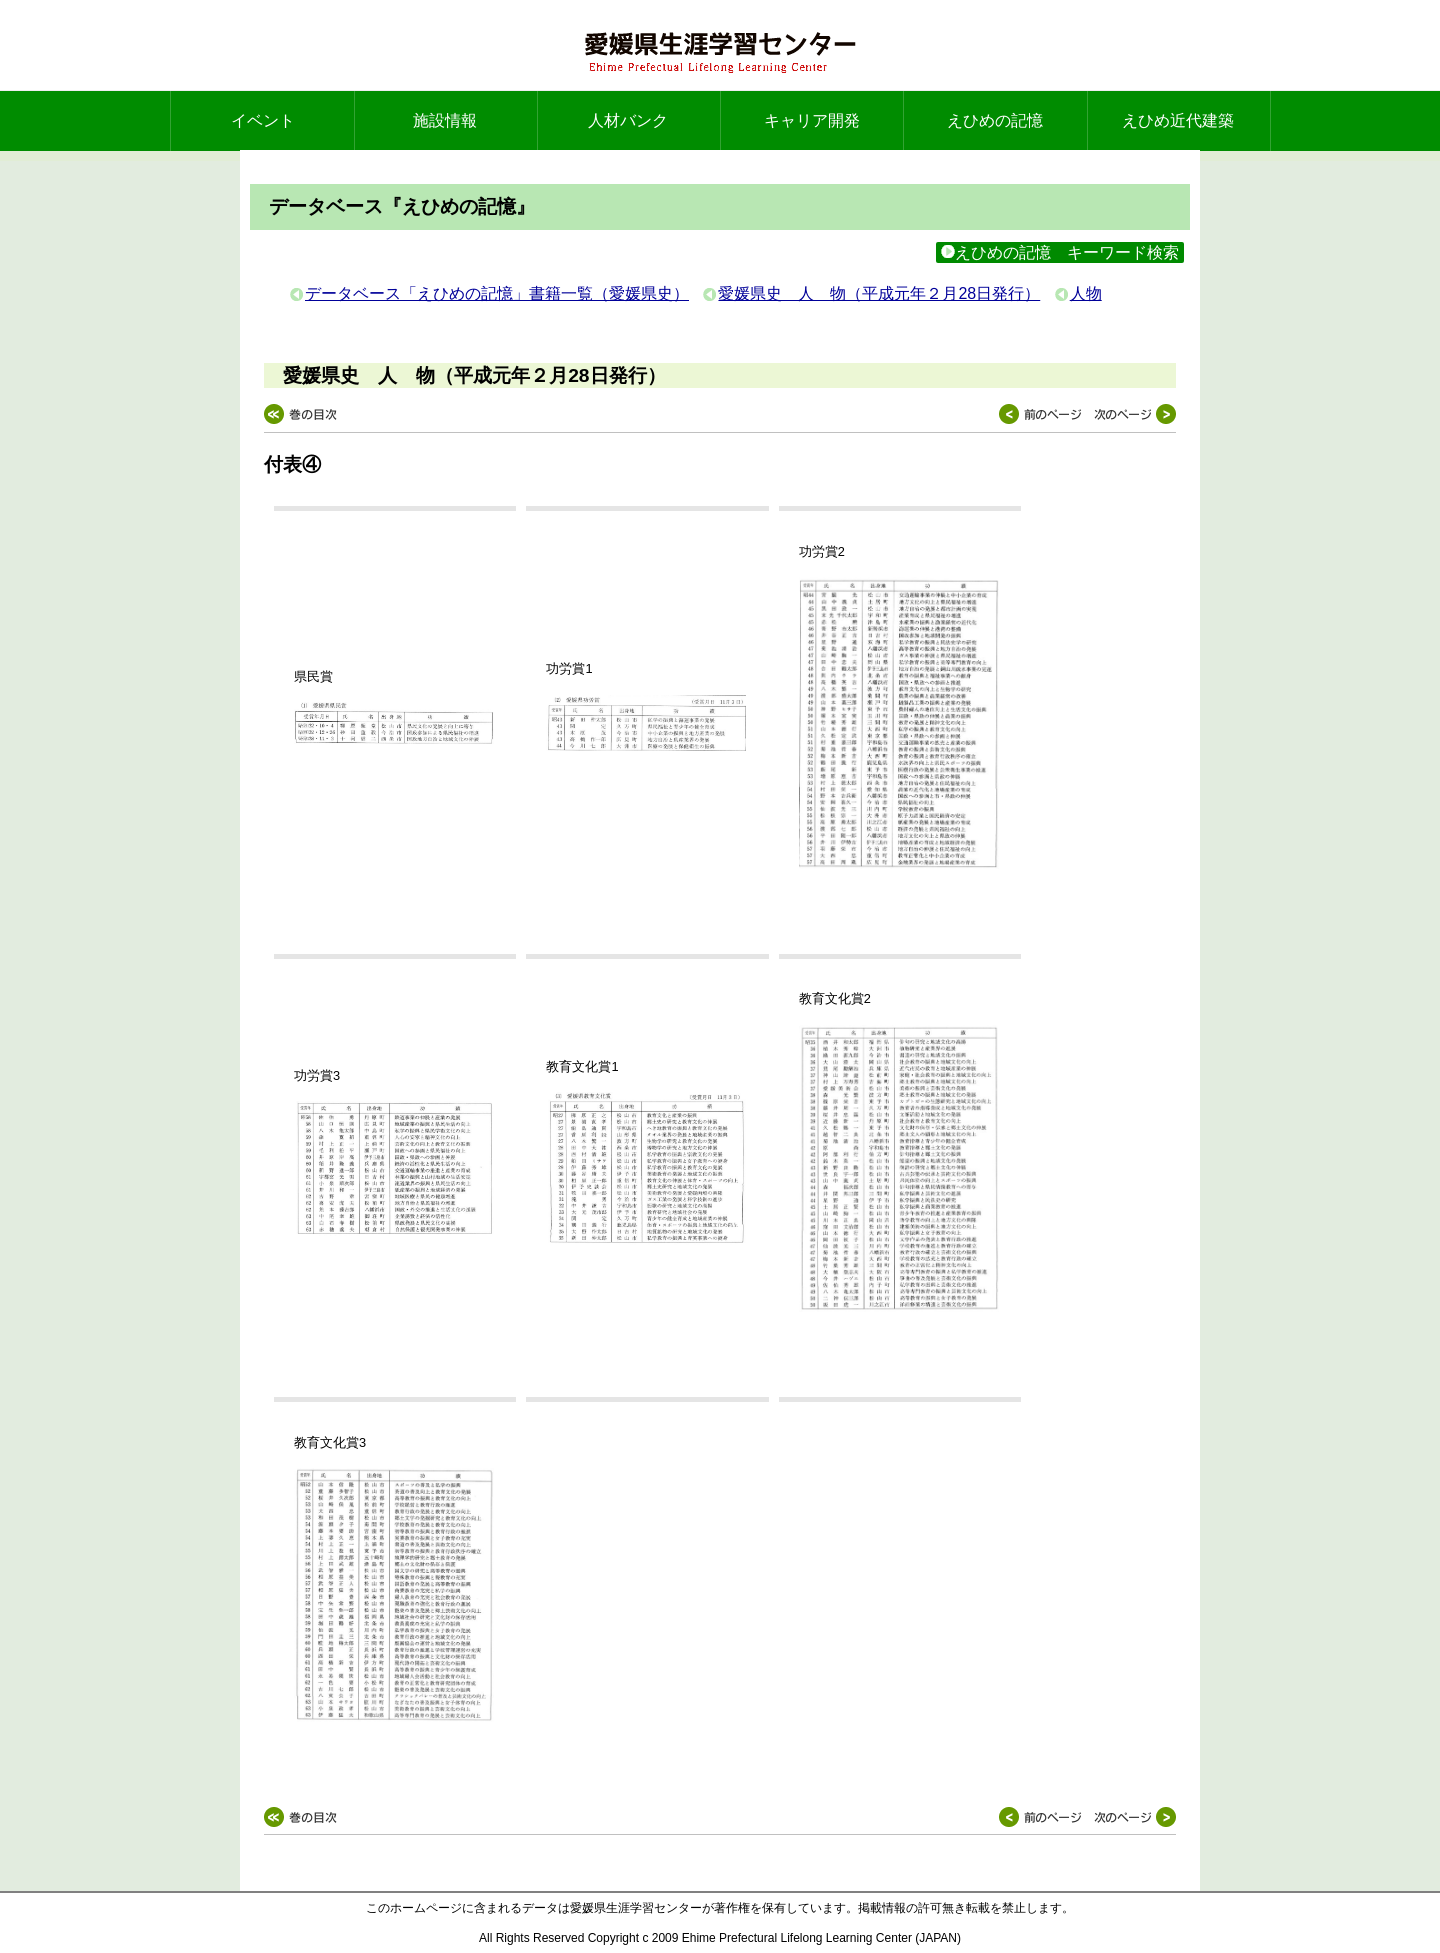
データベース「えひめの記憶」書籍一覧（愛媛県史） (497, 293)
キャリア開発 (812, 120)
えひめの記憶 (995, 120)
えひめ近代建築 (1178, 120)
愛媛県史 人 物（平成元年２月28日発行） (879, 293)
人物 (1086, 293)
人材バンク (628, 120)
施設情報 (445, 120)
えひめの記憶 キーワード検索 (1060, 252)
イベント (263, 120)
